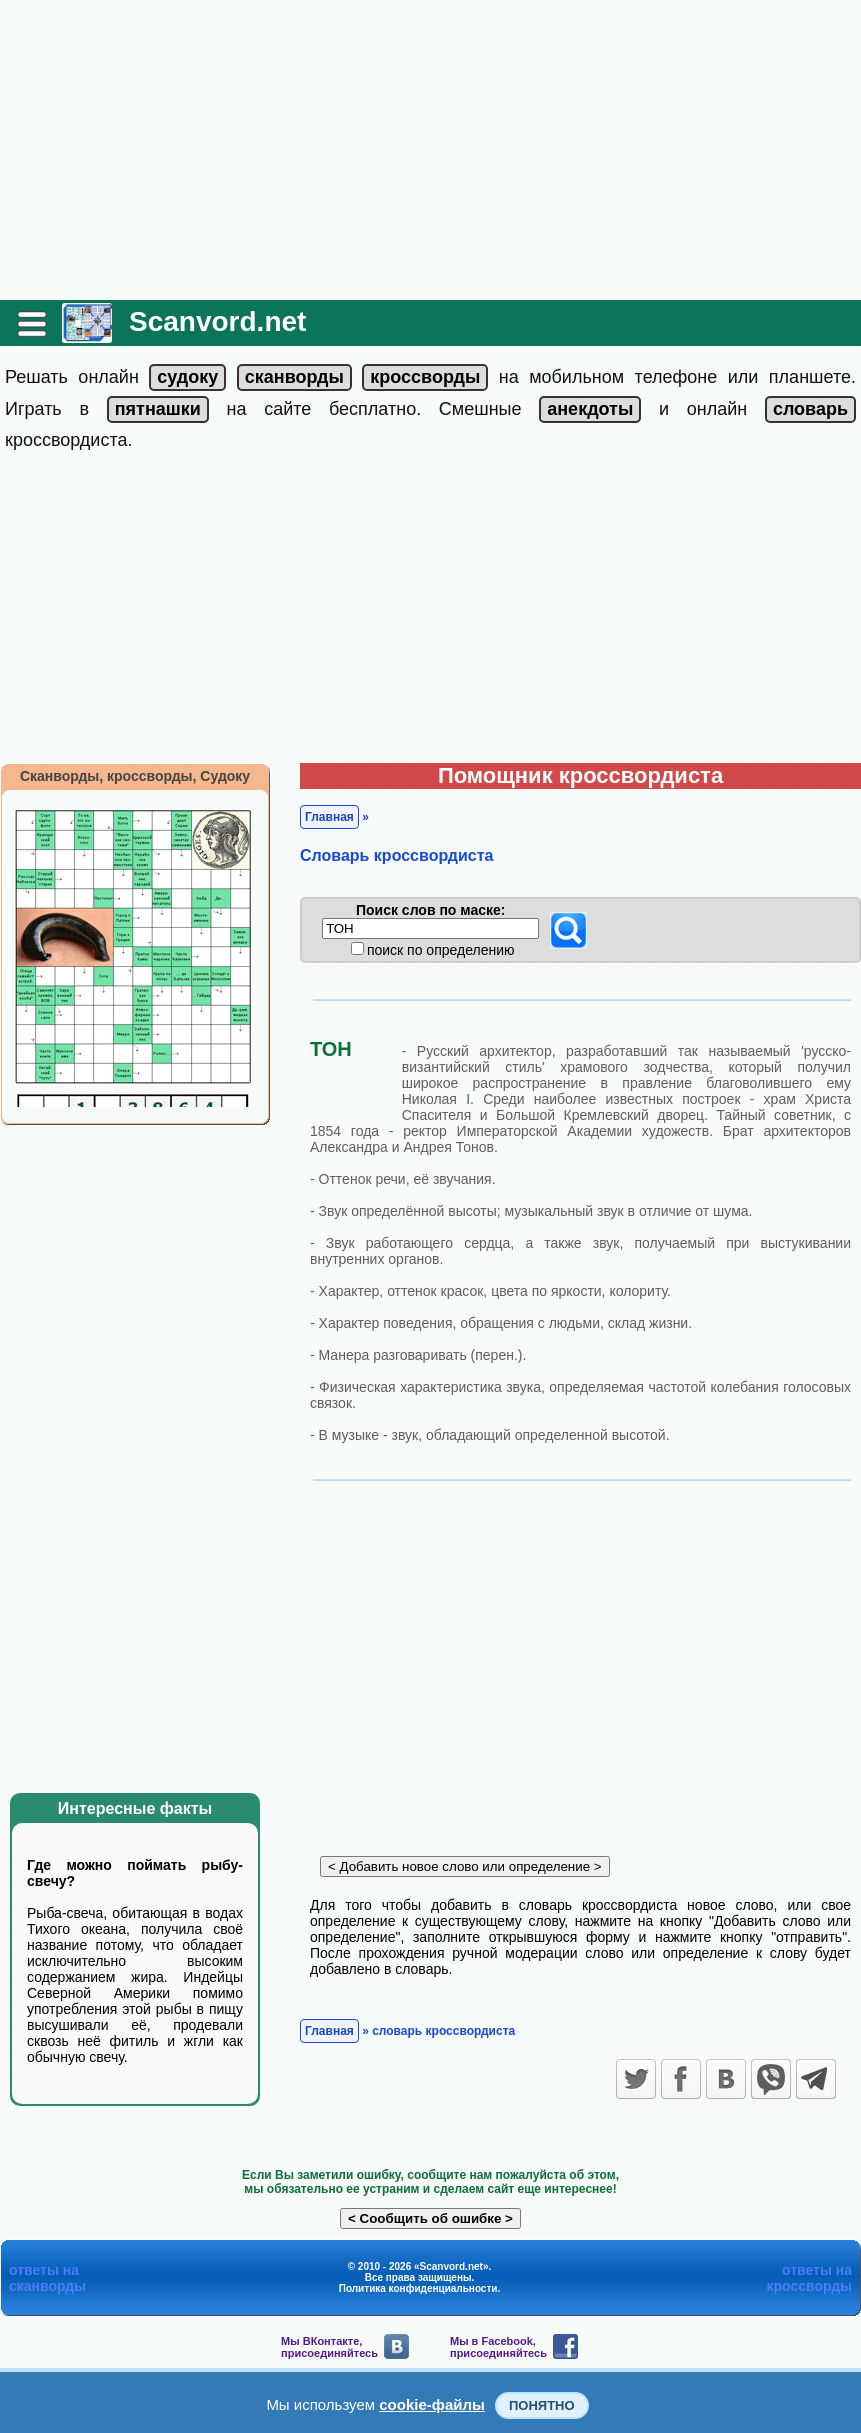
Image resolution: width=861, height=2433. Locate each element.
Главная (329, 817)
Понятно (542, 2405)
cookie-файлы (432, 2404)
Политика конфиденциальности (418, 2288)
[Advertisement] (430, 150)
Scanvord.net (217, 321)
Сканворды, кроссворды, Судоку (135, 776)
